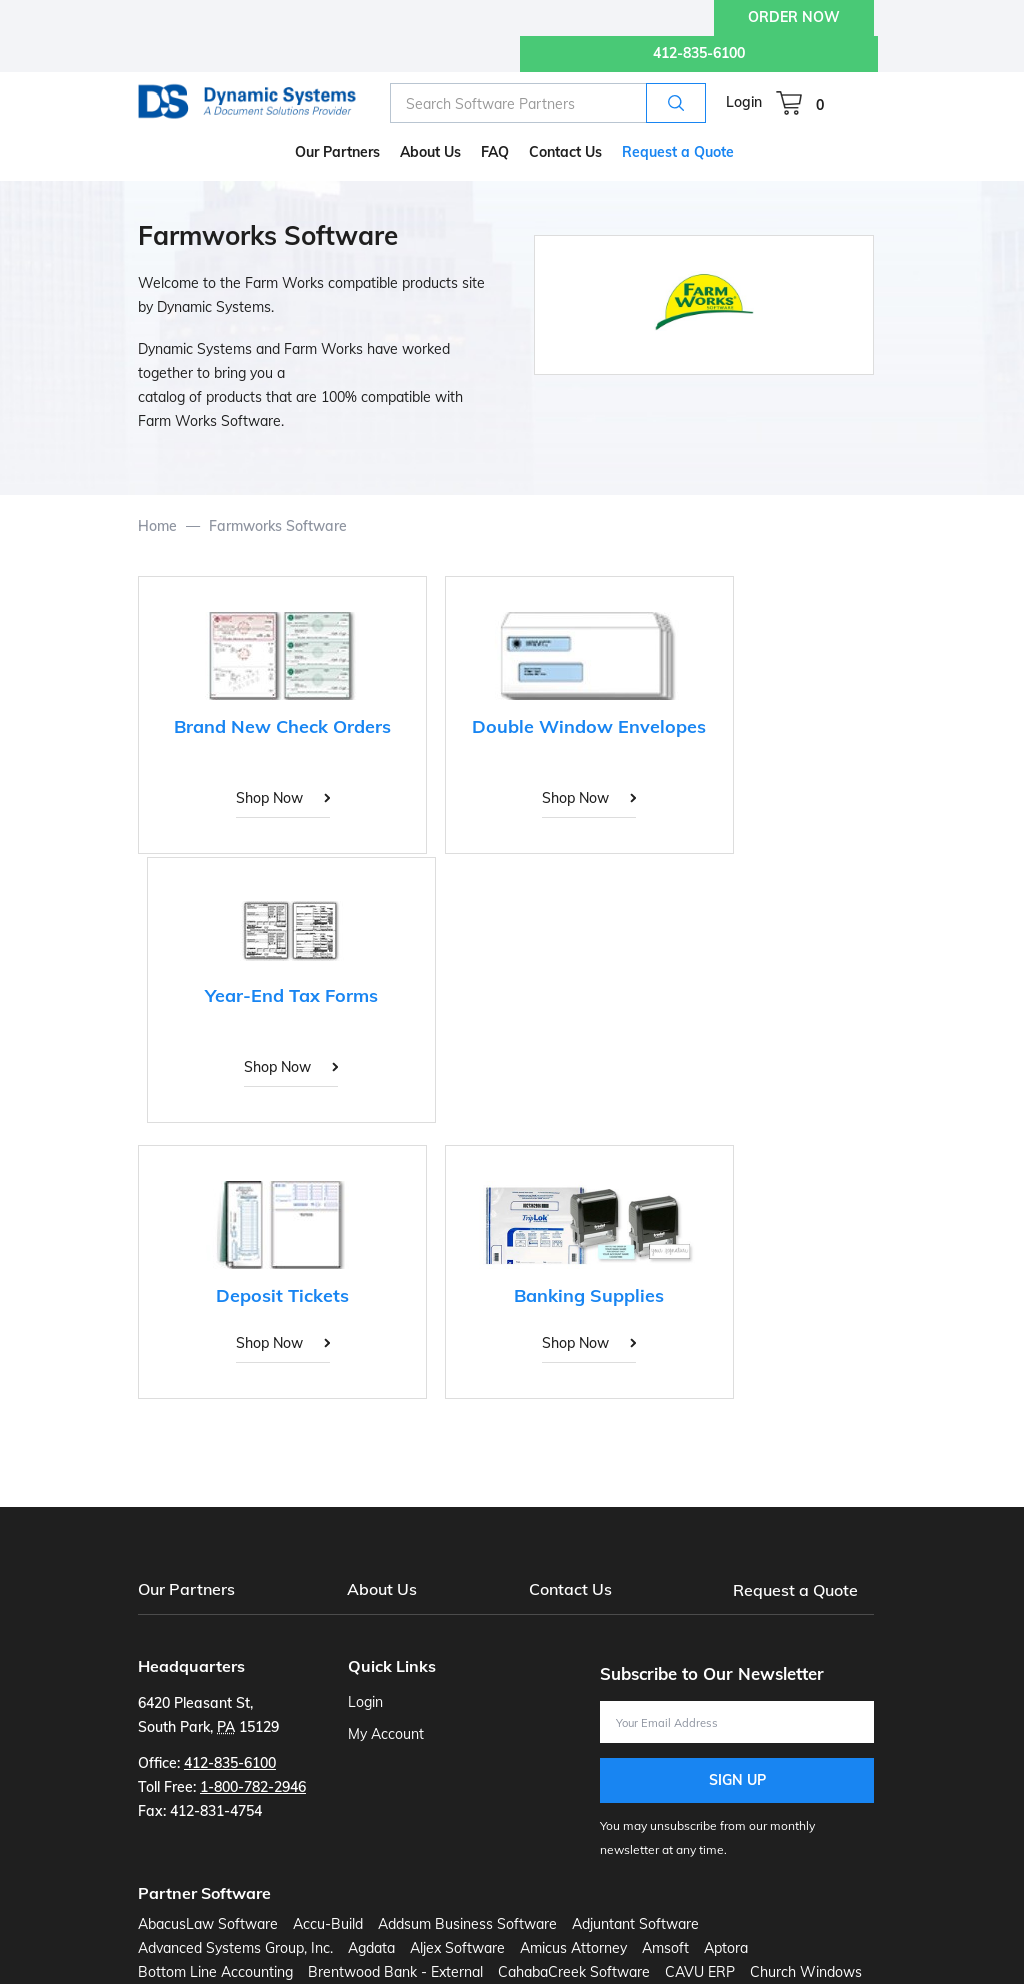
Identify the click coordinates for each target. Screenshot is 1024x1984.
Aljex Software (457, 1947)
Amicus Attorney (573, 1947)
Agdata (371, 1947)
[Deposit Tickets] (254, 983)
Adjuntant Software (635, 1923)
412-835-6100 (699, 53)
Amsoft (665, 1947)
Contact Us (570, 1589)
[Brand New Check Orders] (254, 709)
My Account (386, 1733)
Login (744, 102)
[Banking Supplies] (506, 983)
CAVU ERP (700, 1971)
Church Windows (806, 1971)
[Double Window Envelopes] (506, 709)
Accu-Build (328, 1923)
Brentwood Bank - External (395, 1971)
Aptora (726, 1947)
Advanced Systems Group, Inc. (235, 1947)
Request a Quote (796, 1589)
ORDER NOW (794, 17)
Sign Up (737, 1779)
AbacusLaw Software (208, 1923)
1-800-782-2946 (253, 1786)
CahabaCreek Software (574, 1971)
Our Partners (186, 1589)
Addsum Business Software (467, 1923)
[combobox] (548, 103)
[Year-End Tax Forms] (758, 709)
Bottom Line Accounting (215, 1971)
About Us (382, 1589)
